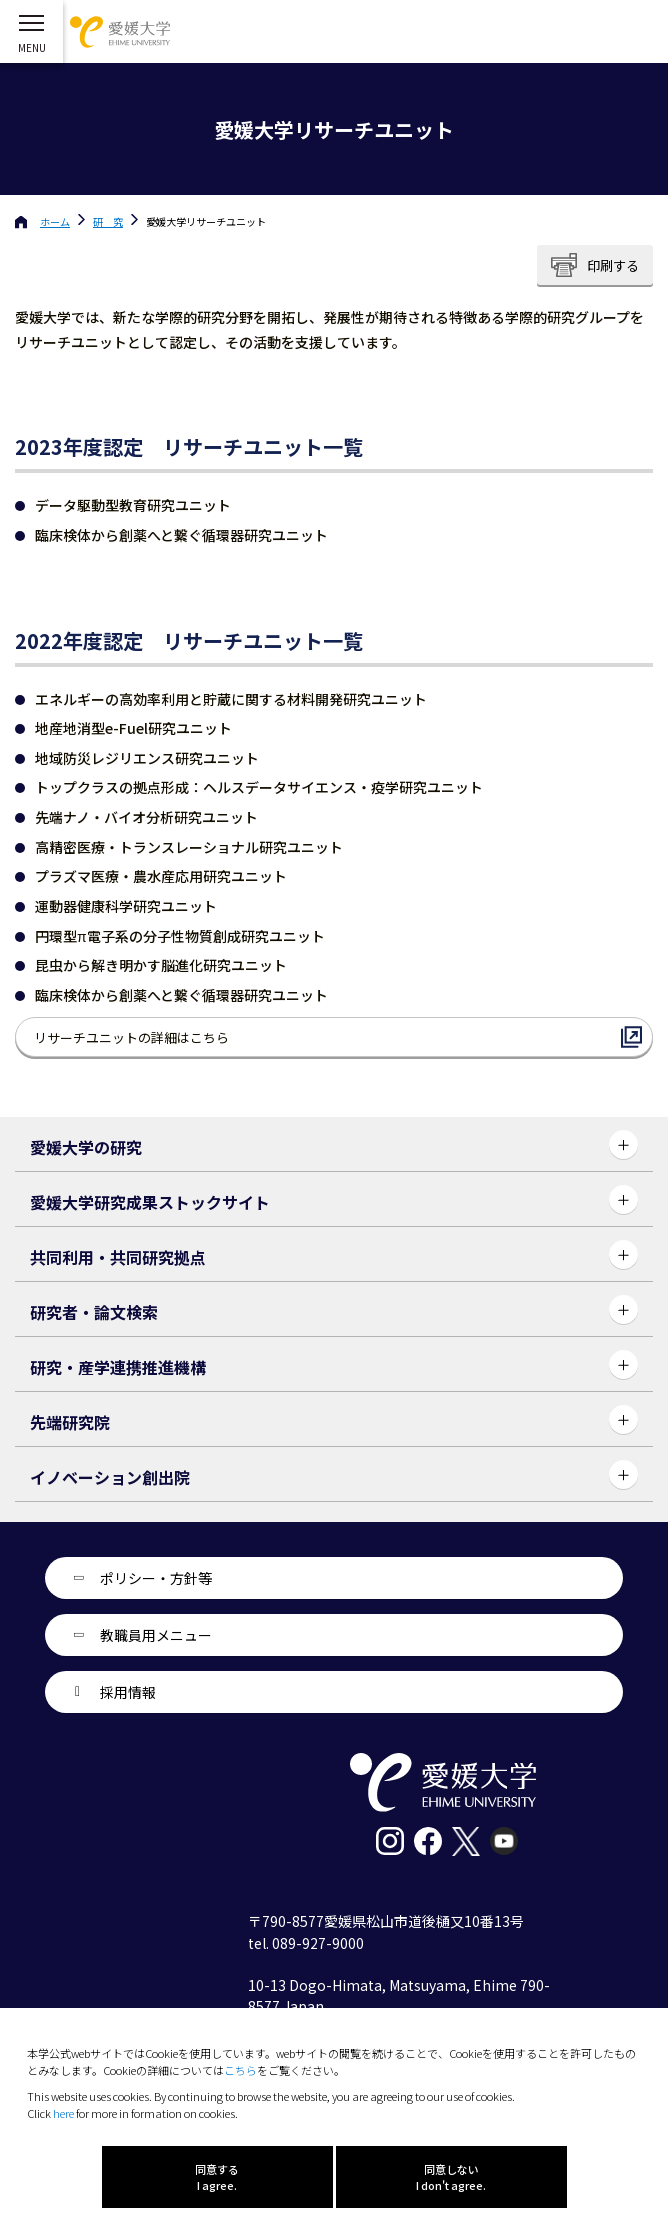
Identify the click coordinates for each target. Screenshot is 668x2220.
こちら (240, 2070)
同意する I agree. (217, 2177)
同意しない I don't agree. (451, 2177)
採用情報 (128, 1692)
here (63, 2113)
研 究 (108, 221)
